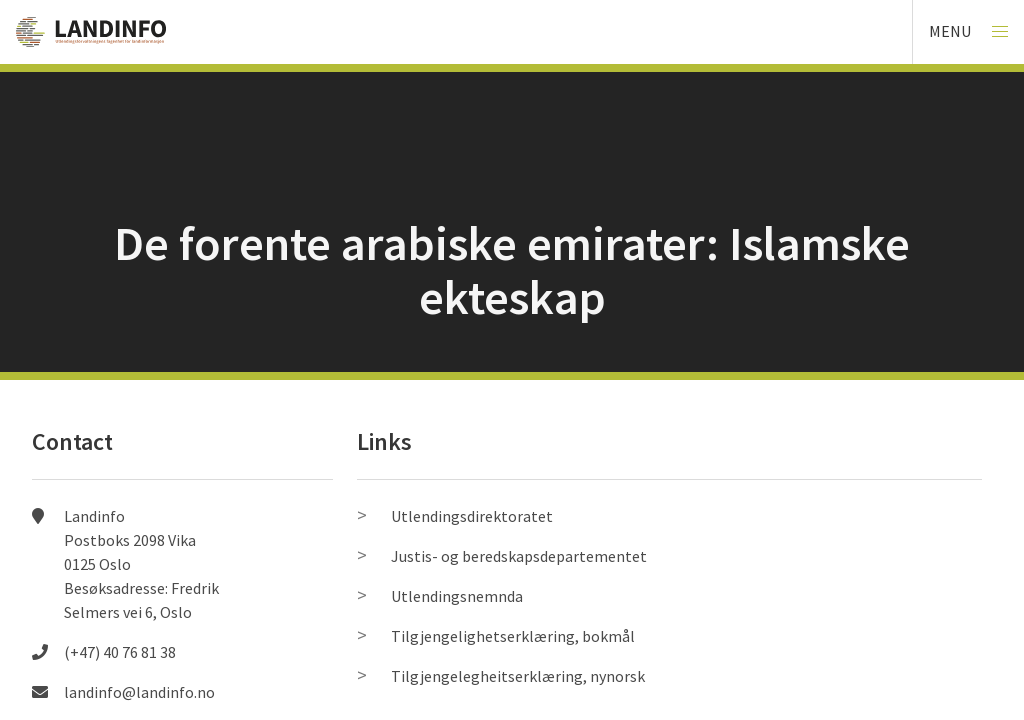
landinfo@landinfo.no (139, 692)
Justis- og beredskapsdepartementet (519, 556)
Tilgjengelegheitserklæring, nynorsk (518, 676)
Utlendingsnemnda (457, 596)
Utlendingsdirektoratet (472, 516)
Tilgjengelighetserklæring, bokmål (513, 636)
